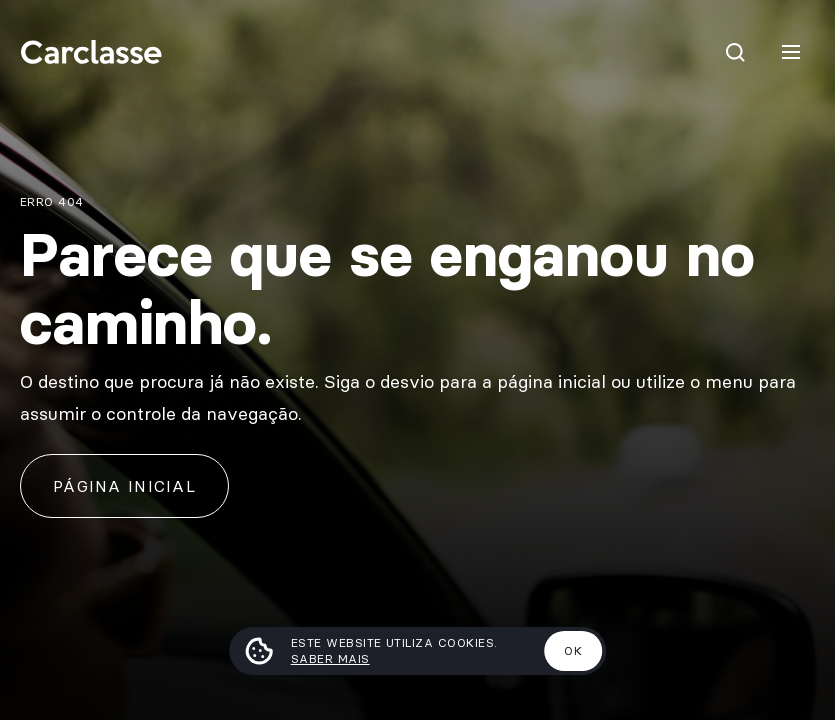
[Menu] (791, 52)
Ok (573, 650)
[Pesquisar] (735, 52)
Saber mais (330, 658)
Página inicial (124, 486)
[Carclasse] (91, 52)
